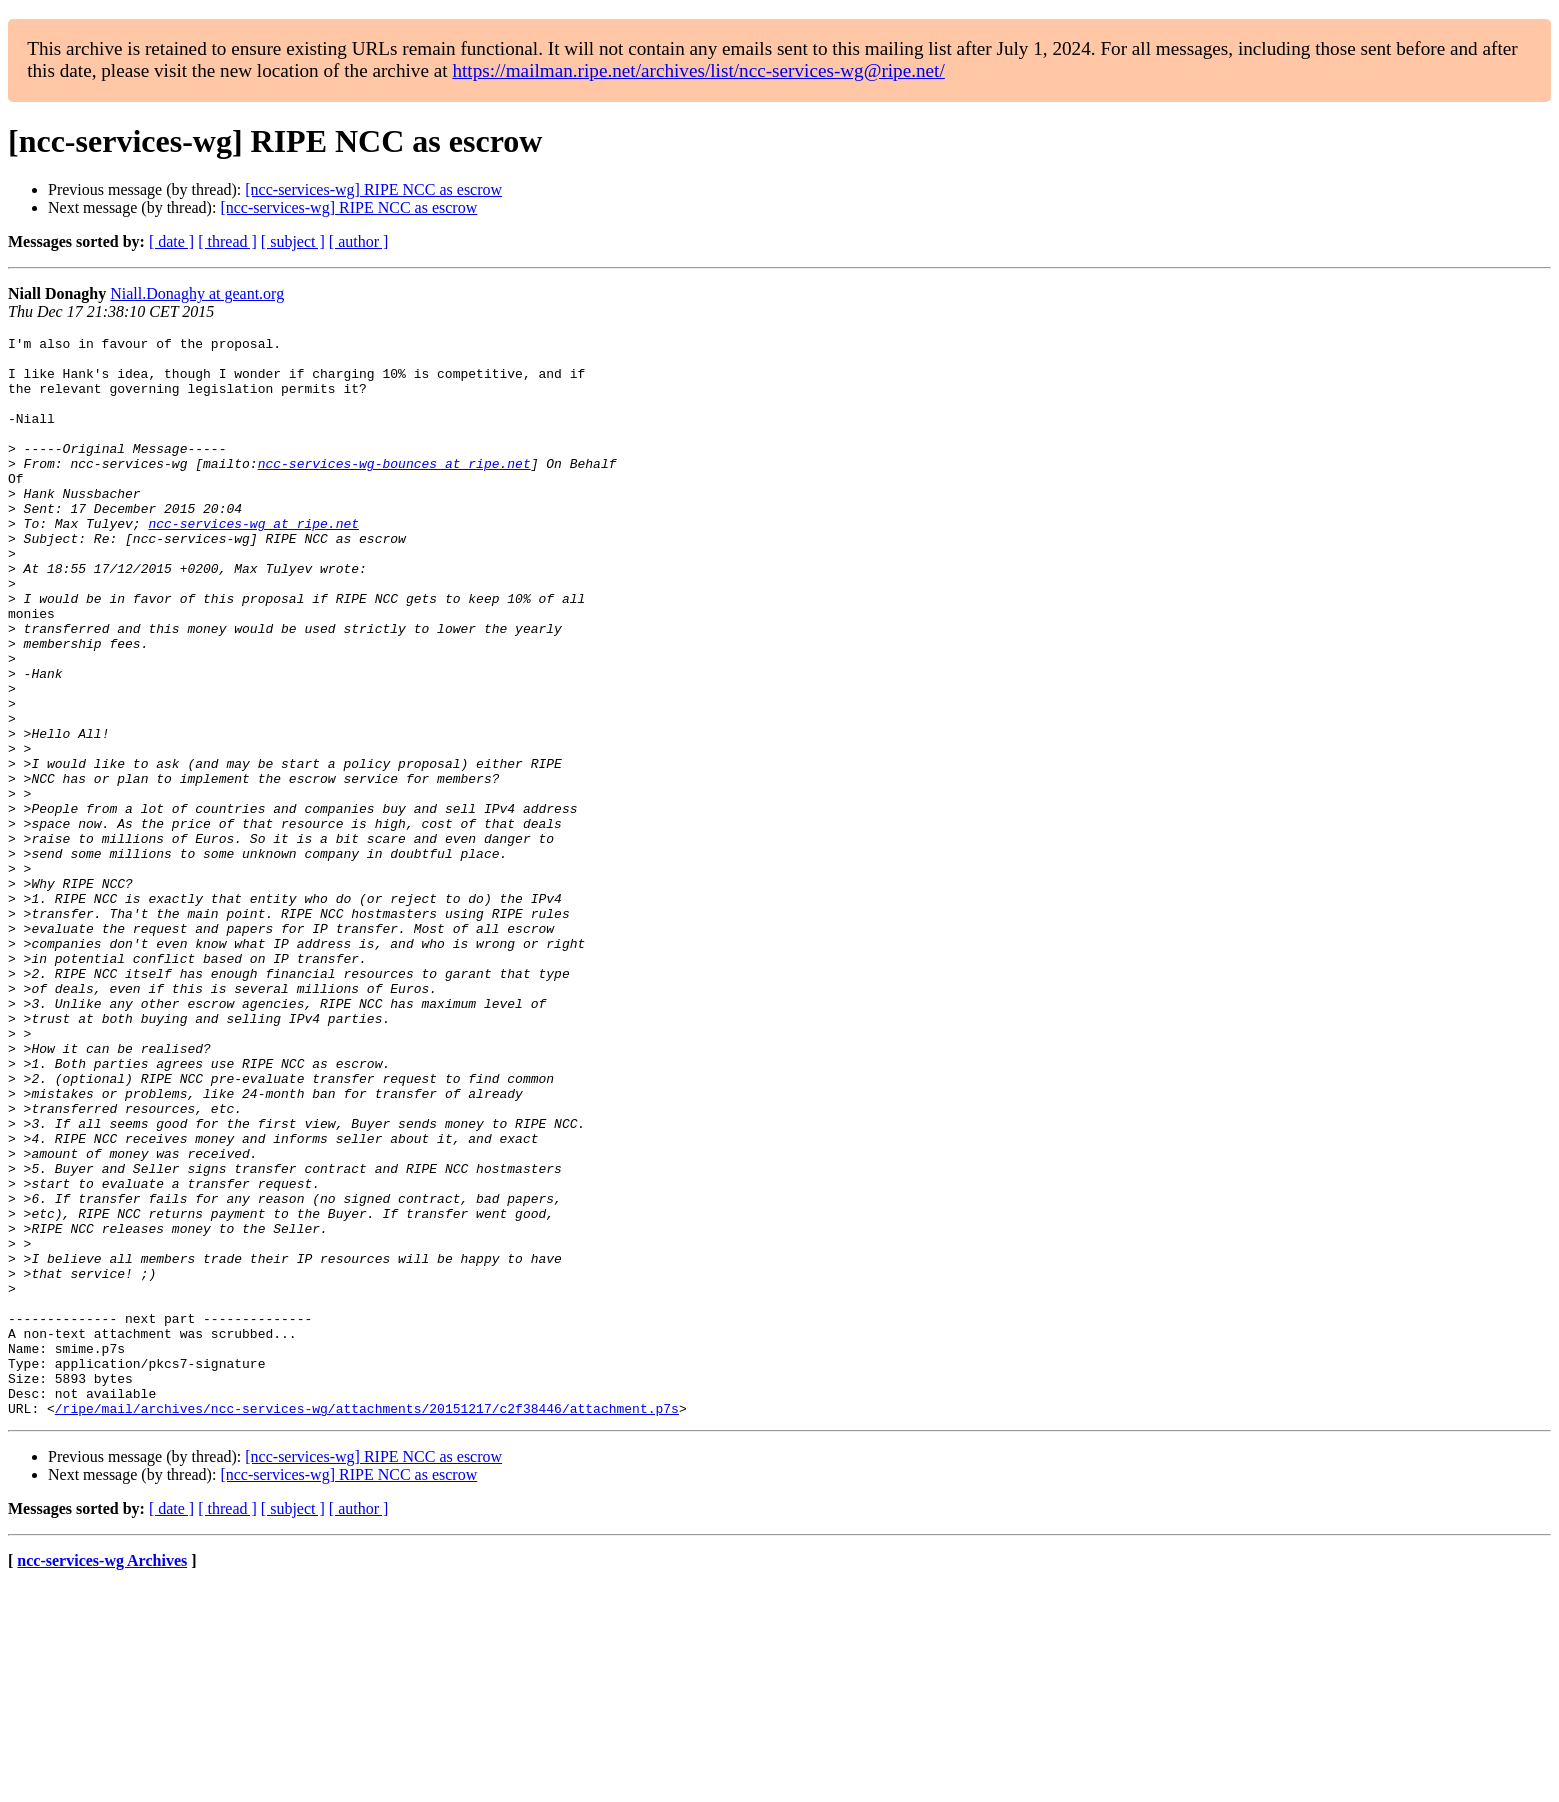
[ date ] (171, 241)
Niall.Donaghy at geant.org (197, 293)
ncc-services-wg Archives (102, 1776)
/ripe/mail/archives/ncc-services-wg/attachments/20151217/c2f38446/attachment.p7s (367, 1624)
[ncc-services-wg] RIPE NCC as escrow (373, 189)
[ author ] (359, 241)
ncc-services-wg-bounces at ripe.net (394, 490)
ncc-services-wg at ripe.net (253, 562)
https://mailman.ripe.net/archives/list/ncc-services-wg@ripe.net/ (698, 70)
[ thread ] (227, 241)
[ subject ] (293, 241)
